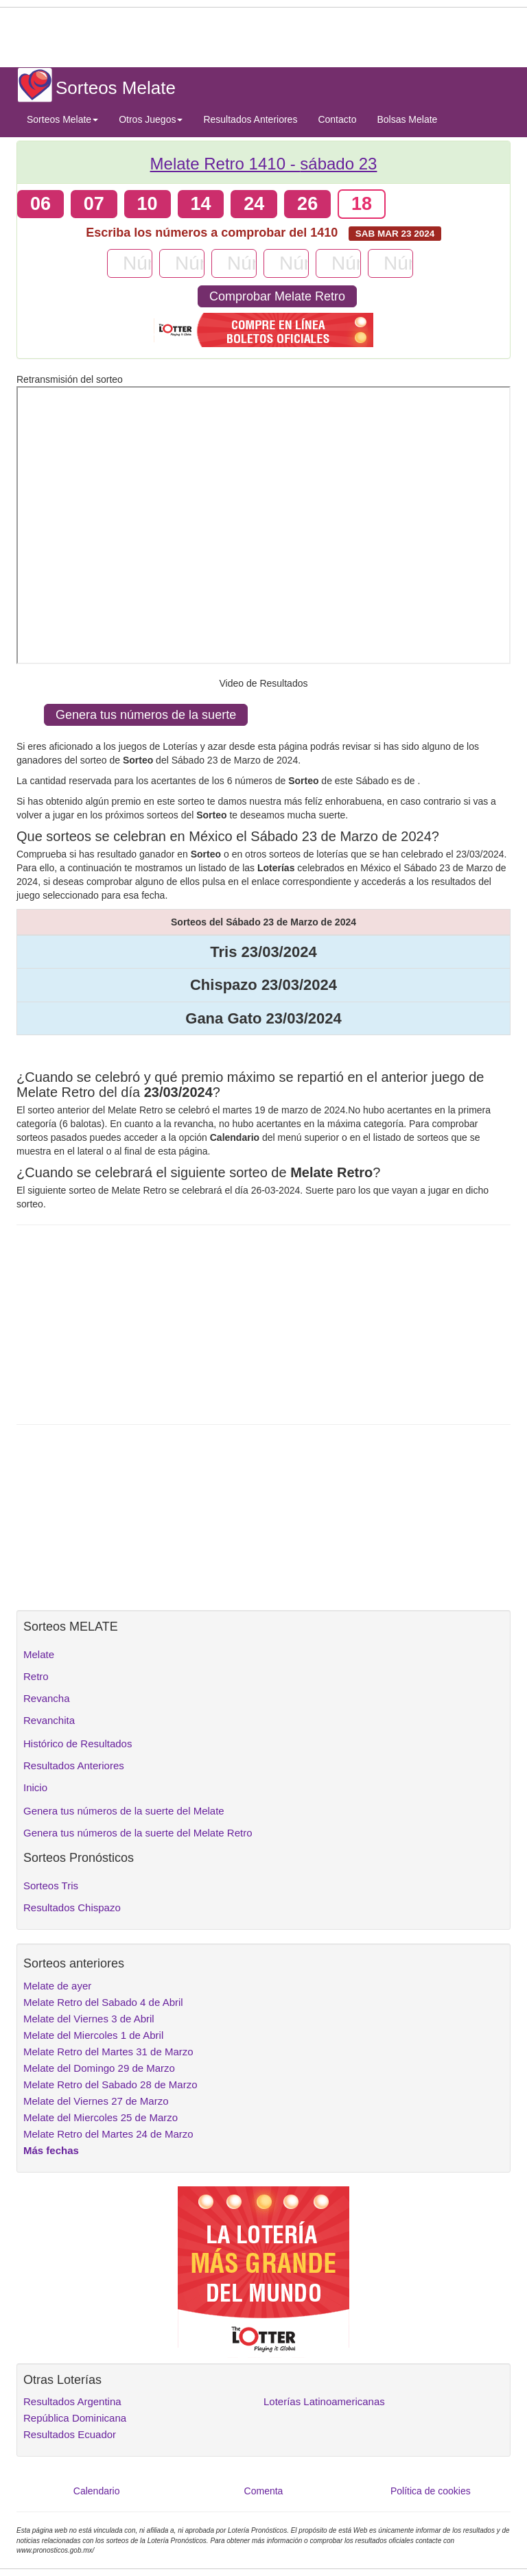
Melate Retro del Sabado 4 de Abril (103, 2002)
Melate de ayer (57, 1986)
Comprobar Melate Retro (277, 296)
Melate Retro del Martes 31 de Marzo (108, 2051)
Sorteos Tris (50, 1885)
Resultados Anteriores (250, 119)
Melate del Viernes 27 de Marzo (96, 2101)
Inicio (35, 1787)
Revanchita (49, 1720)
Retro (36, 1676)
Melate (38, 1654)
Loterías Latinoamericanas (324, 2401)
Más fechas (51, 2150)
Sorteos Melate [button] (62, 119)
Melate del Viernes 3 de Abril (88, 2018)
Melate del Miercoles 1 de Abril (93, 2035)
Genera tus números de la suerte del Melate (123, 1811)
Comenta (263, 2490)
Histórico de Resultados (77, 1743)
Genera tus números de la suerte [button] (146, 715)
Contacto (337, 119)
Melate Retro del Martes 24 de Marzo (108, 2134)
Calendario (96, 2490)
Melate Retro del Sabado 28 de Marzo (110, 2084)
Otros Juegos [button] (151, 119)
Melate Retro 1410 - (263, 163)
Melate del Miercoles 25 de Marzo (100, 2117)
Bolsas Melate (407, 119)
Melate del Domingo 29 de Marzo (99, 2068)
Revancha (46, 1698)
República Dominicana (74, 2418)
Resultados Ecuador (69, 2434)
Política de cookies (430, 2490)
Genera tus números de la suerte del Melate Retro (138, 1833)
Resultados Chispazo (72, 1907)
